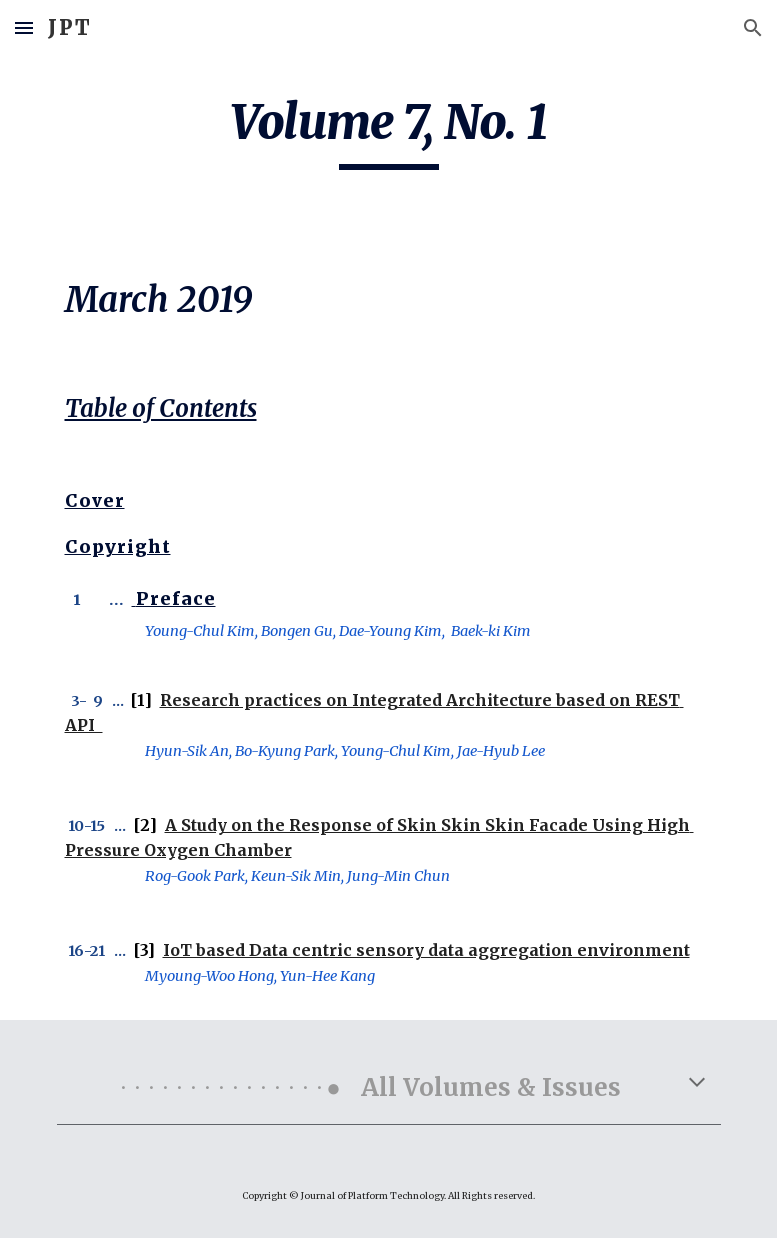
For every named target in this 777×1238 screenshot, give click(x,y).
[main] (388, 131)
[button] (24, 27)
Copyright (118, 547)
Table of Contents (161, 408)
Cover (95, 501)
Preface (176, 599)
